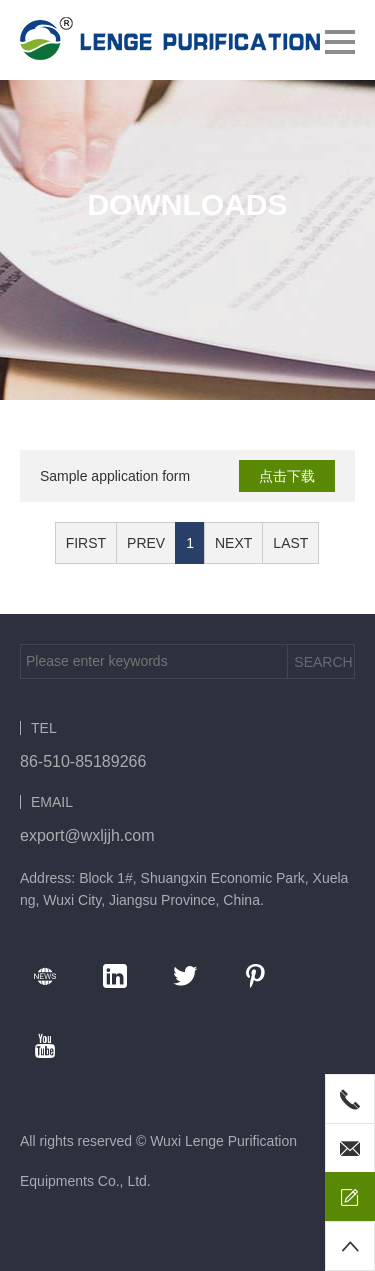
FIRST (86, 543)
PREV (146, 543)
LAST (290, 543)
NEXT (233, 543)
